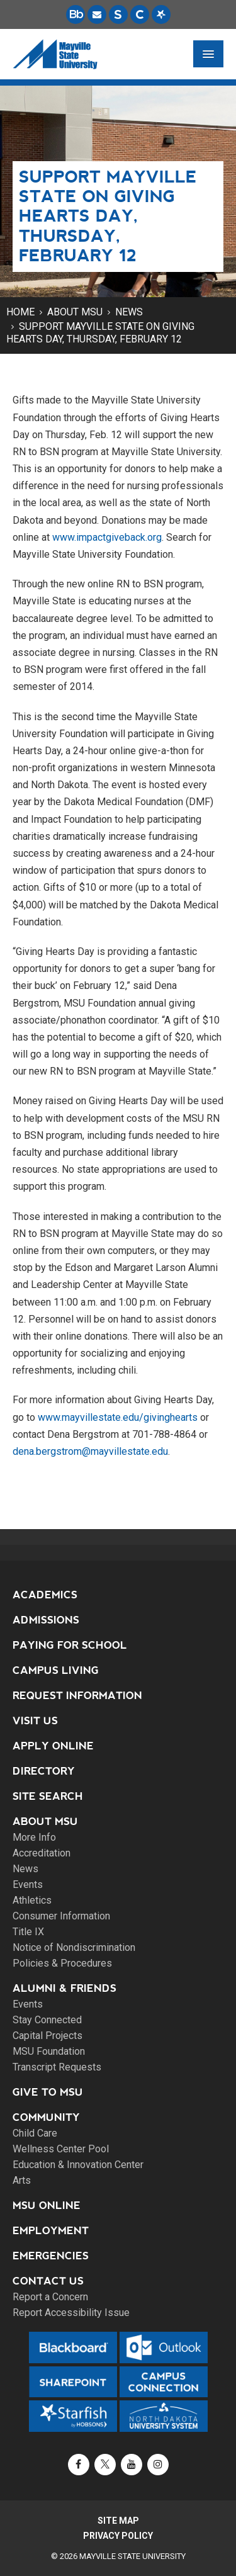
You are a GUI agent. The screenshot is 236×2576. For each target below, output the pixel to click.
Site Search (48, 1796)
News (129, 312)
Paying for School (70, 1645)
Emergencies (51, 2256)
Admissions (46, 1620)
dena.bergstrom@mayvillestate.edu (90, 1451)
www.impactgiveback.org (107, 537)
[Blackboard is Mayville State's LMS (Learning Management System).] (75, 14)
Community (46, 2117)
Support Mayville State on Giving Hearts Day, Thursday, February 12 (100, 332)
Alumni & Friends (64, 1988)
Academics (45, 1595)
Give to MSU (48, 2092)
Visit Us (35, 1721)
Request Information (77, 1696)
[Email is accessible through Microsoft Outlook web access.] (96, 14)
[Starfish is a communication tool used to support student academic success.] (161, 14)
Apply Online (53, 1746)
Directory (44, 1771)
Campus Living (56, 1670)
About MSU (75, 312)
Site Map (118, 2521)
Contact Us (48, 2281)
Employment (51, 2231)
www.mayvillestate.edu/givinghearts (118, 1417)
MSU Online (47, 2206)
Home (20, 312)
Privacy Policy (118, 2536)
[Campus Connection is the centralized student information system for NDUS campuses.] (139, 14)
